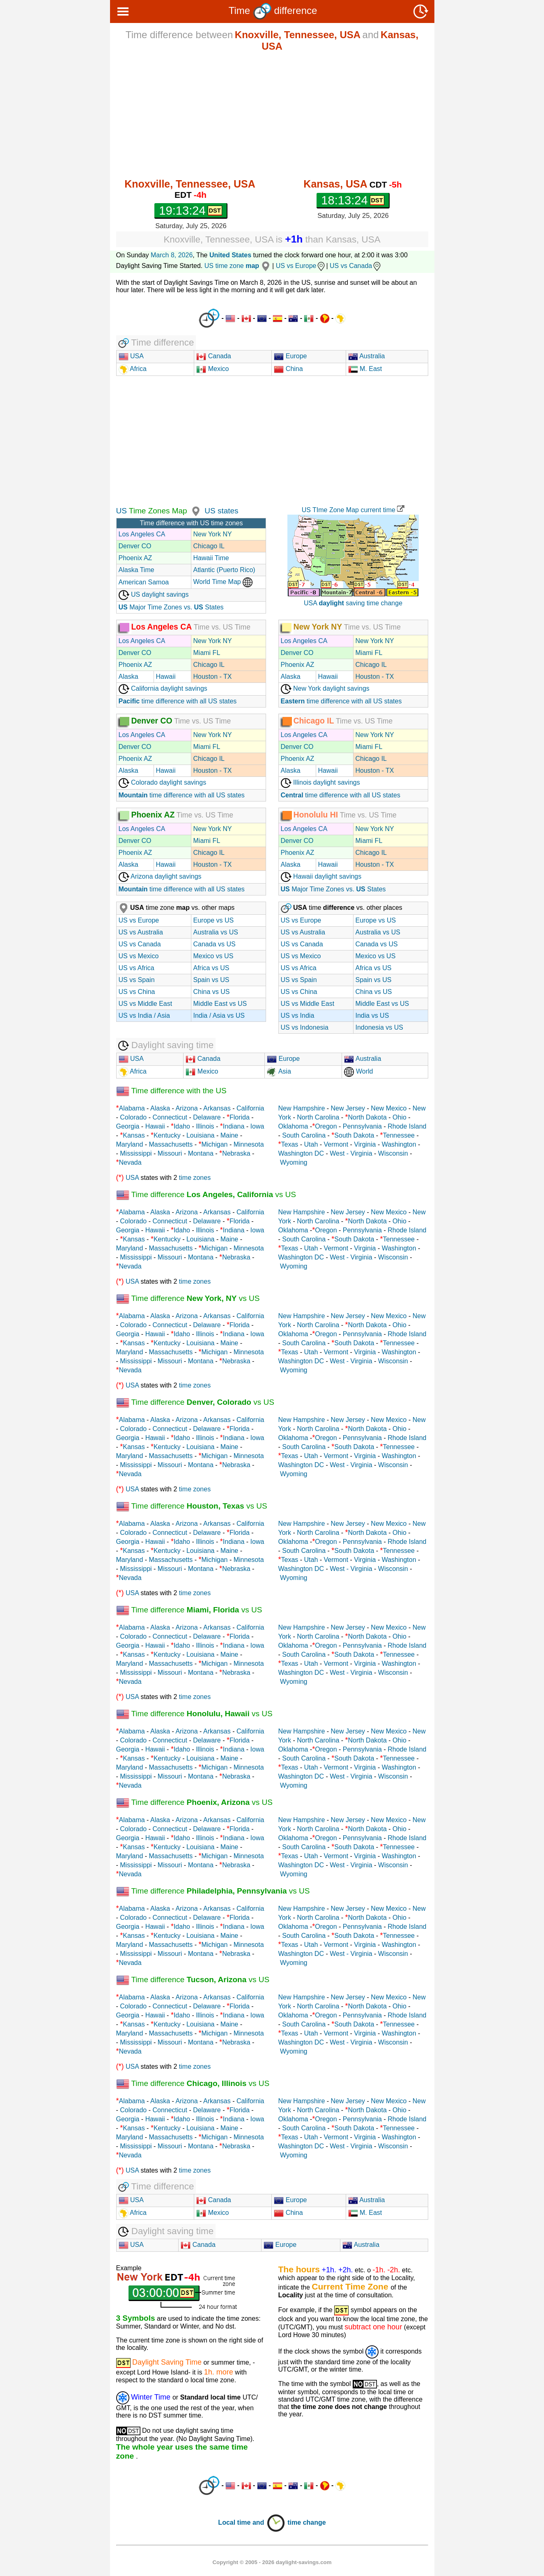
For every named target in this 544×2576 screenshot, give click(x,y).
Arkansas (217, 1108)
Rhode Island (407, 1126)
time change (306, 2522)
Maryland (129, 1144)
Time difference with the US (171, 1090)
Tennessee (399, 1135)
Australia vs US (215, 932)
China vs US (211, 991)
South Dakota (354, 1135)
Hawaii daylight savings (321, 876)
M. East (365, 368)
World (358, 1071)
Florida (240, 1117)
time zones (195, 1177)
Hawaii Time (211, 557)
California (250, 1108)
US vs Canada (356, 265)
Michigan (214, 1144)
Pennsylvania (362, 1126)
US (121, 510)
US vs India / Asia (144, 1015)
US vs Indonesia (305, 1027)
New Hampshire (301, 1108)
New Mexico (388, 1108)
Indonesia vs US (380, 1027)
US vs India (297, 1015)
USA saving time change (353, 603)
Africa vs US (211, 967)
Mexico (212, 368)
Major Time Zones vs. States (171, 607)
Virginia (365, 1144)
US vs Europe (301, 265)
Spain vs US (211, 979)
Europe (290, 356)
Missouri (170, 1153)
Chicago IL (209, 546)
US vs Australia (141, 932)
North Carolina (318, 1117)
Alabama (132, 1108)
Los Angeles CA (142, 534)
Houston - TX (212, 676)
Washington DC (301, 1153)
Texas (289, 1144)
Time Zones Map (157, 510)
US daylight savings (154, 594)
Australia (366, 356)
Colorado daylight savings (163, 782)
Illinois (205, 1126)
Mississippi (135, 1153)
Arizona (186, 1108)
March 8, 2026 (172, 255)
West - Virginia (351, 1153)
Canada (213, 356)
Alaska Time (136, 569)
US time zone (238, 265)
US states (221, 510)
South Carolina (304, 1135)
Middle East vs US (220, 1003)
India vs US (372, 1015)
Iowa (257, 1126)
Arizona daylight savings (160, 876)
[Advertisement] (272, 114)
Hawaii (166, 676)
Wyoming (294, 1162)
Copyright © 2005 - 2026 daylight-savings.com (272, 2562)
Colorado (133, 1117)
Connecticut (169, 1117)
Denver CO (135, 546)
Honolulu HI (316, 814)
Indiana (234, 1126)
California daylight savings (163, 688)
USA (136, 356)
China (288, 368)
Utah (311, 1144)
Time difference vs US (206, 1194)
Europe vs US (213, 920)
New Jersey (348, 1108)
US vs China (137, 991)
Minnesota (249, 1144)
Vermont (336, 1144)
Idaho (182, 1126)
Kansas (134, 1135)
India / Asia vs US (219, 1015)
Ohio (399, 1117)
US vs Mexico (139, 956)
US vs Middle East (145, 1003)
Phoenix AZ (135, 557)
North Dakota (367, 1117)
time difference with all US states (178, 701)
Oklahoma (293, 1126)
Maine (229, 1135)
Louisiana (200, 1135)
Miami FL (206, 652)
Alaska (128, 676)
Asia (279, 1071)
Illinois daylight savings (320, 782)
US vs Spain (137, 979)
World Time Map (223, 581)
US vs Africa (136, 967)
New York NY (212, 534)
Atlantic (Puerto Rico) (224, 569)
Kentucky (167, 1135)
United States (230, 255)
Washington (399, 1144)
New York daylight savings (325, 688)
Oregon (326, 1126)
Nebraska (236, 1153)
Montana (200, 1153)
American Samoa (144, 582)
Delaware (207, 1117)
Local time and (251, 2522)
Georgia (128, 1126)
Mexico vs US (213, 956)
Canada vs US (214, 944)
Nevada (130, 1162)
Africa (138, 368)
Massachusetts (171, 1144)
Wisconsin (393, 1153)
